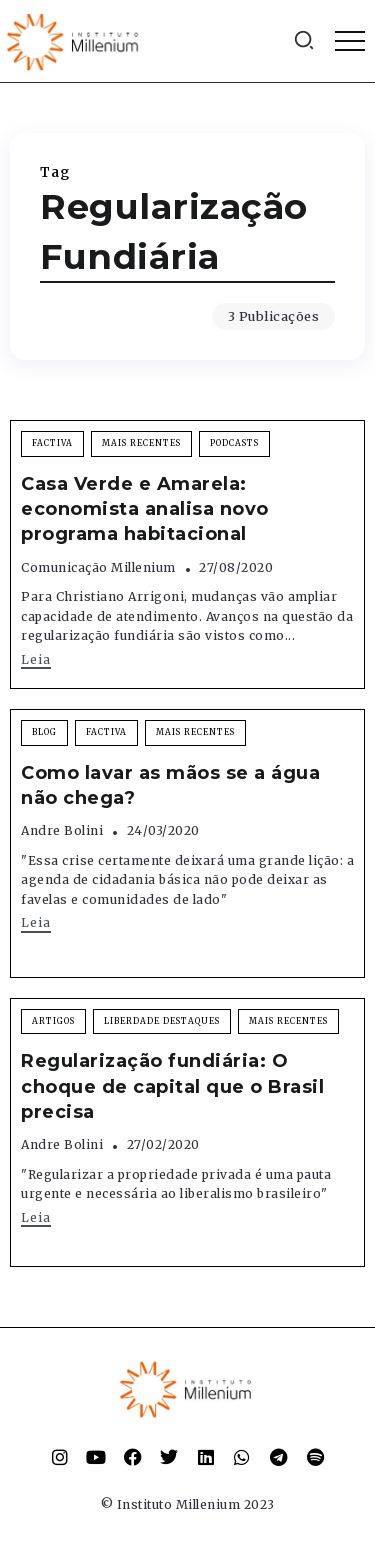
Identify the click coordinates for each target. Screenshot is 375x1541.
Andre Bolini (62, 830)
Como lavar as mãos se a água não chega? (170, 785)
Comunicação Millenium (98, 567)
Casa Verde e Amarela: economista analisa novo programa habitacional (145, 509)
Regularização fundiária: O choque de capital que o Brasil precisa (172, 1086)
